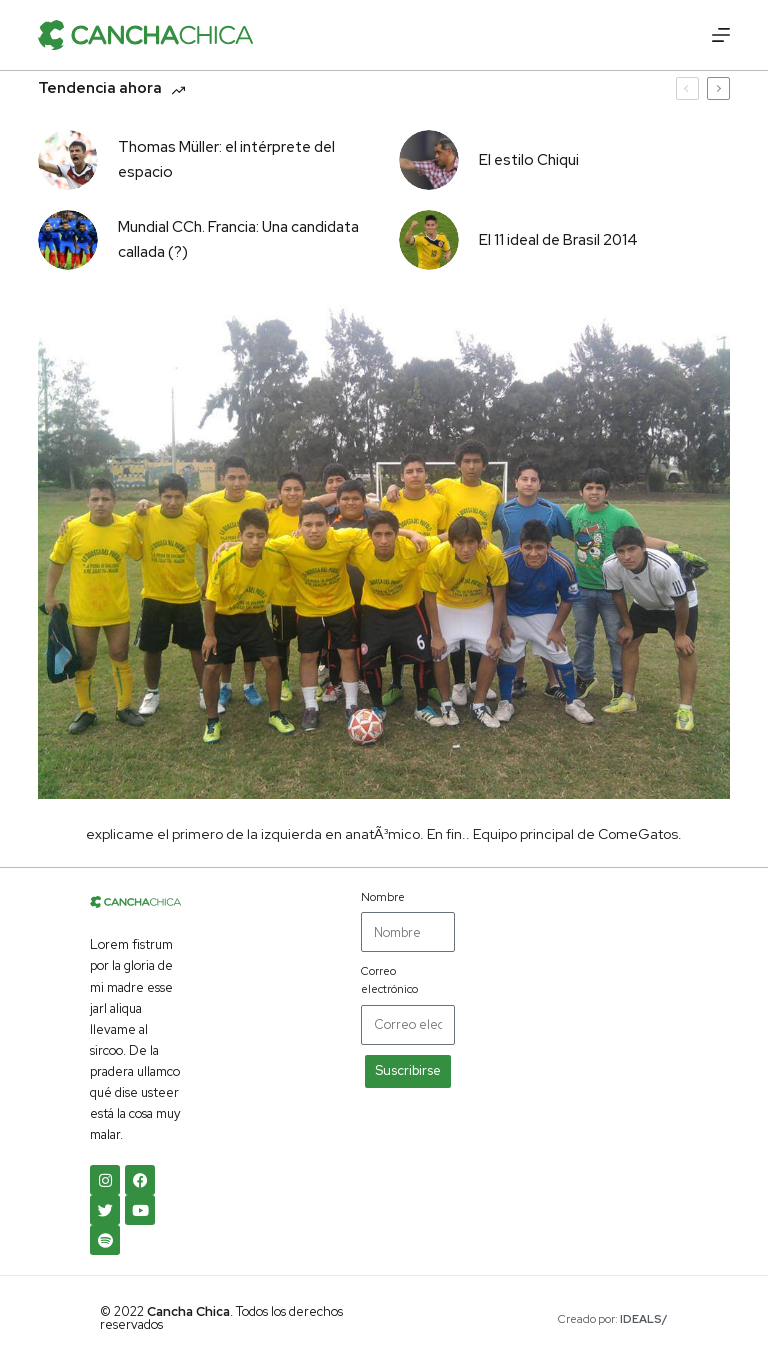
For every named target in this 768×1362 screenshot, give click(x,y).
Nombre (383, 897)
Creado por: (613, 1319)
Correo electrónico (389, 980)
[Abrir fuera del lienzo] (721, 35)
